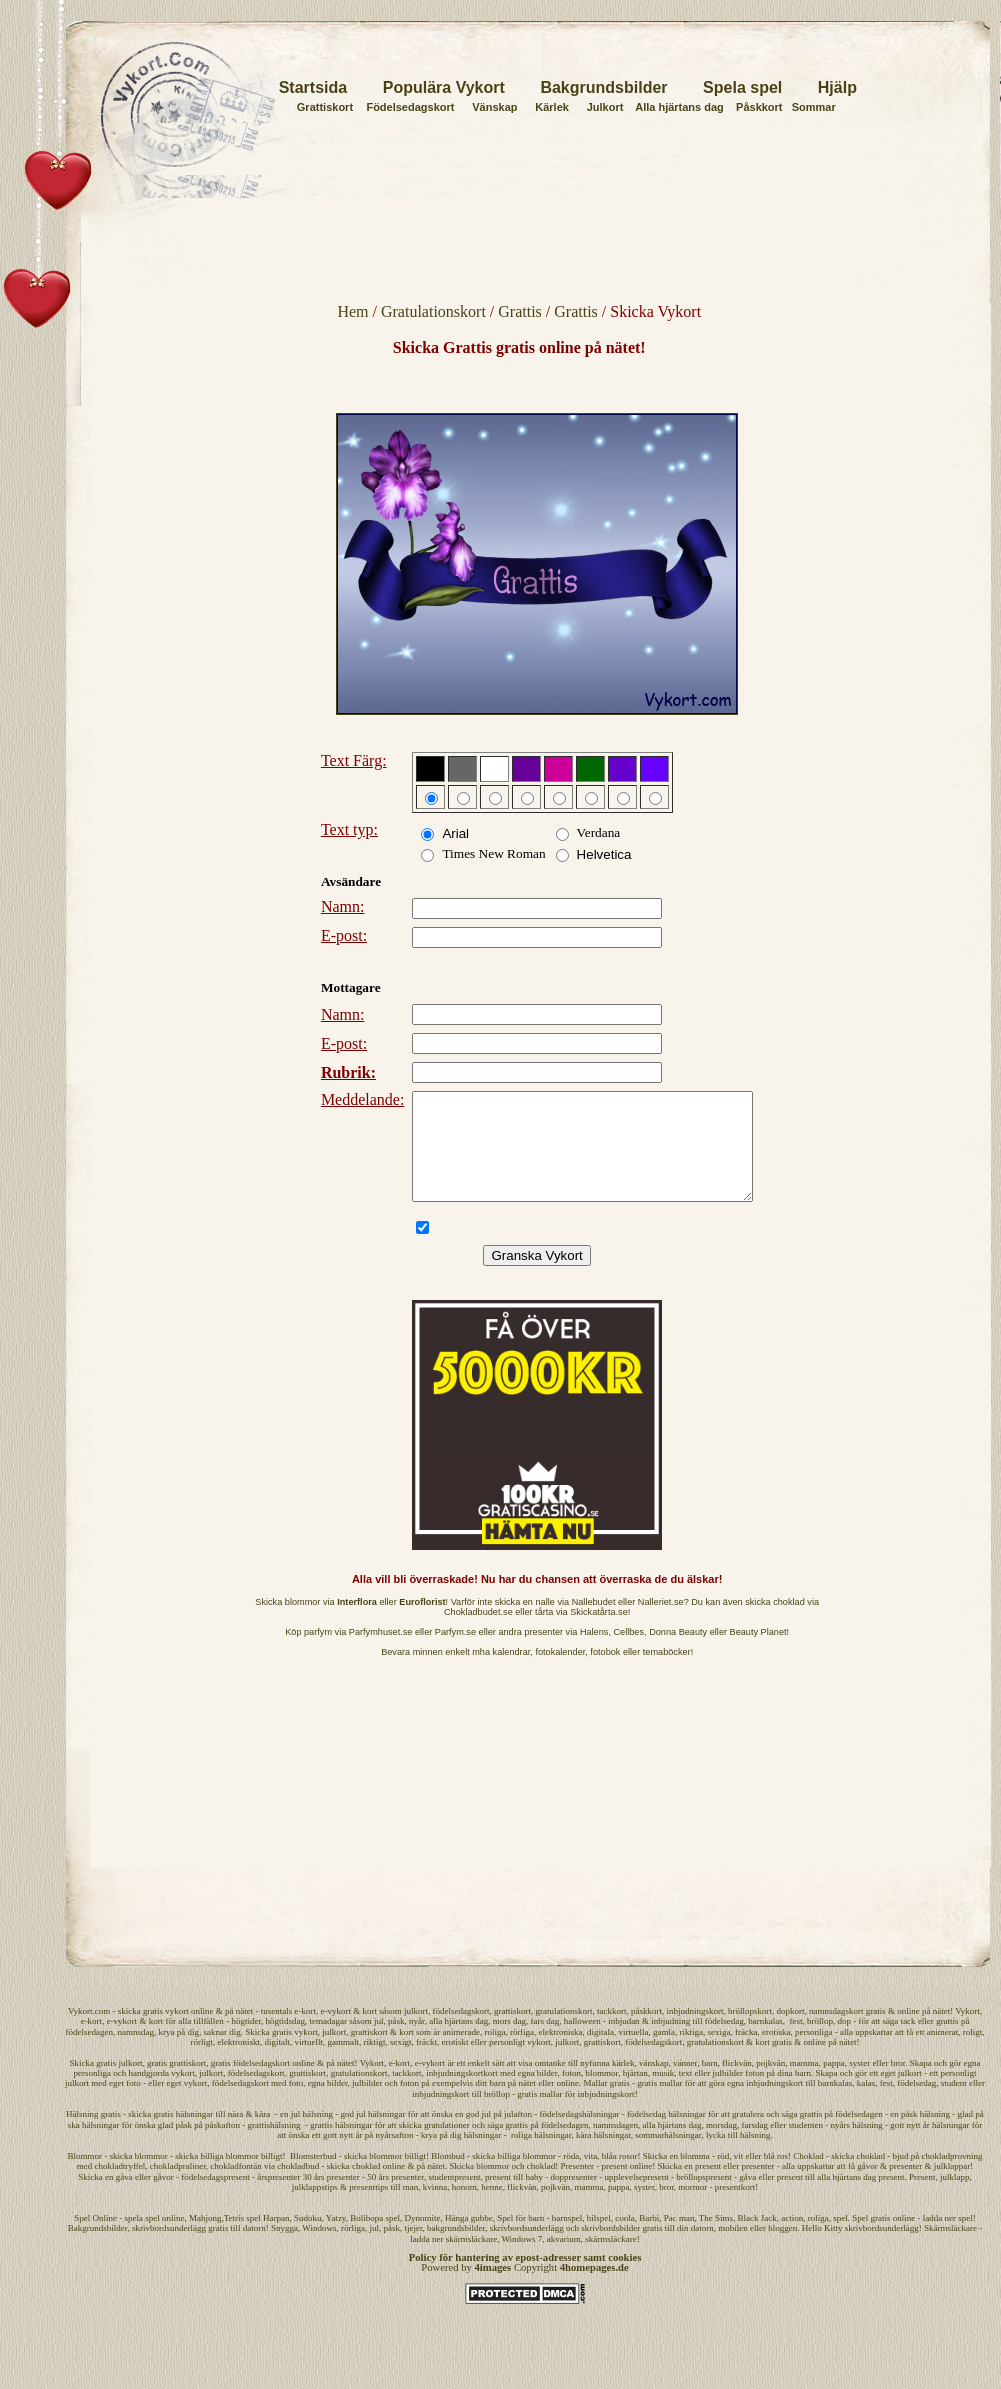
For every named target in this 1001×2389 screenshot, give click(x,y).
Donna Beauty (678, 1653)
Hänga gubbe (469, 2239)
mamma (804, 2084)
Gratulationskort (433, 311)
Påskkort (759, 107)
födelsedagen (89, 2053)
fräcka (746, 2053)
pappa (834, 2084)
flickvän (737, 2084)
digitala (600, 2053)
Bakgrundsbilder (603, 87)
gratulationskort (563, 2032)
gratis (153, 2032)
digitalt (278, 2063)
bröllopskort (750, 2032)
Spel (82, 2239)
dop (844, 2042)
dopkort (790, 2032)
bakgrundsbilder (456, 2249)
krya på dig (179, 2053)
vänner (685, 2084)
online (202, 2032)
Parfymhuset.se (381, 1653)
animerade (461, 2053)
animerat (942, 2053)
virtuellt (309, 2063)
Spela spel (742, 87)
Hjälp (837, 87)
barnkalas (765, 2042)
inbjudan (624, 2042)
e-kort (305, 2032)
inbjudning (670, 2042)
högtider (246, 2042)
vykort (177, 2032)
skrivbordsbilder (610, 2249)
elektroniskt (239, 2063)
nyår (417, 2042)
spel (840, 2239)
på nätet (239, 2032)
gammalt (344, 2063)
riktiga (692, 2053)
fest (795, 2042)
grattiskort (512, 2032)
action (792, 2239)
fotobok (605, 1673)
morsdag (721, 2146)
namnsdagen (615, 2146)
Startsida (313, 87)
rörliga (522, 2053)
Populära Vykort (444, 87)
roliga (495, 2053)
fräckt (426, 2063)
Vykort (967, 2032)
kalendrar (512, 1673)
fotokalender (560, 1673)
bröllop (820, 2042)
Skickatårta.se (599, 1633)
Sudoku (308, 2239)
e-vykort (335, 2032)
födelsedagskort (460, 2032)
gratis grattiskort (176, 2084)
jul (379, 2042)
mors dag (509, 2042)
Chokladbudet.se (478, 1633)
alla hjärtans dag (458, 2042)
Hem (352, 311)
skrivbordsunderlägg (169, 2249)
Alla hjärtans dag (679, 107)
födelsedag (724, 2042)
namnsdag (136, 2053)
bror (898, 2084)
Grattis (520, 311)
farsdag (755, 2146)
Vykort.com (89, 2032)
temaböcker (667, 1673)
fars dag (544, 2042)
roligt (973, 2053)
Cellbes (628, 1653)
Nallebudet (594, 1623)
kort (369, 2032)
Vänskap (494, 107)
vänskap (654, 2084)
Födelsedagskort (410, 107)
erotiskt (454, 2063)
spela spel (141, 2239)
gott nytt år (343, 2156)
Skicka (82, 2084)
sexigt (401, 2063)
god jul (478, 2135)
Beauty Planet (758, 1653)
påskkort (646, 2032)
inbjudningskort (694, 2032)
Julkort (605, 107)
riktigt (375, 2063)
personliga (814, 2053)
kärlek (623, 2084)
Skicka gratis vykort (281, 2053)
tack (908, 2042)
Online (104, 2239)
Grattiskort (325, 107)
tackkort (612, 2032)
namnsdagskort (836, 2032)
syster (859, 2084)
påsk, (398, 2042)
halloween (582, 2042)
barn (710, 2084)
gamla (664, 2053)
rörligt (202, 2063)
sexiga (719, 2053)
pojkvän (770, 2084)
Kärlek (552, 107)
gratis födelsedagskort (250, 2084)
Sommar (814, 107)
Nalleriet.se (661, 1623)
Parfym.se (455, 1653)
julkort (416, 2032)
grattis (947, 2042)
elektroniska (561, 2053)
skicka (129, 2032)
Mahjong (205, 2239)
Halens (594, 1653)
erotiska (776, 2053)
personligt (507, 2063)
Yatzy (336, 2239)
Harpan (276, 2239)
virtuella (634, 2053)
